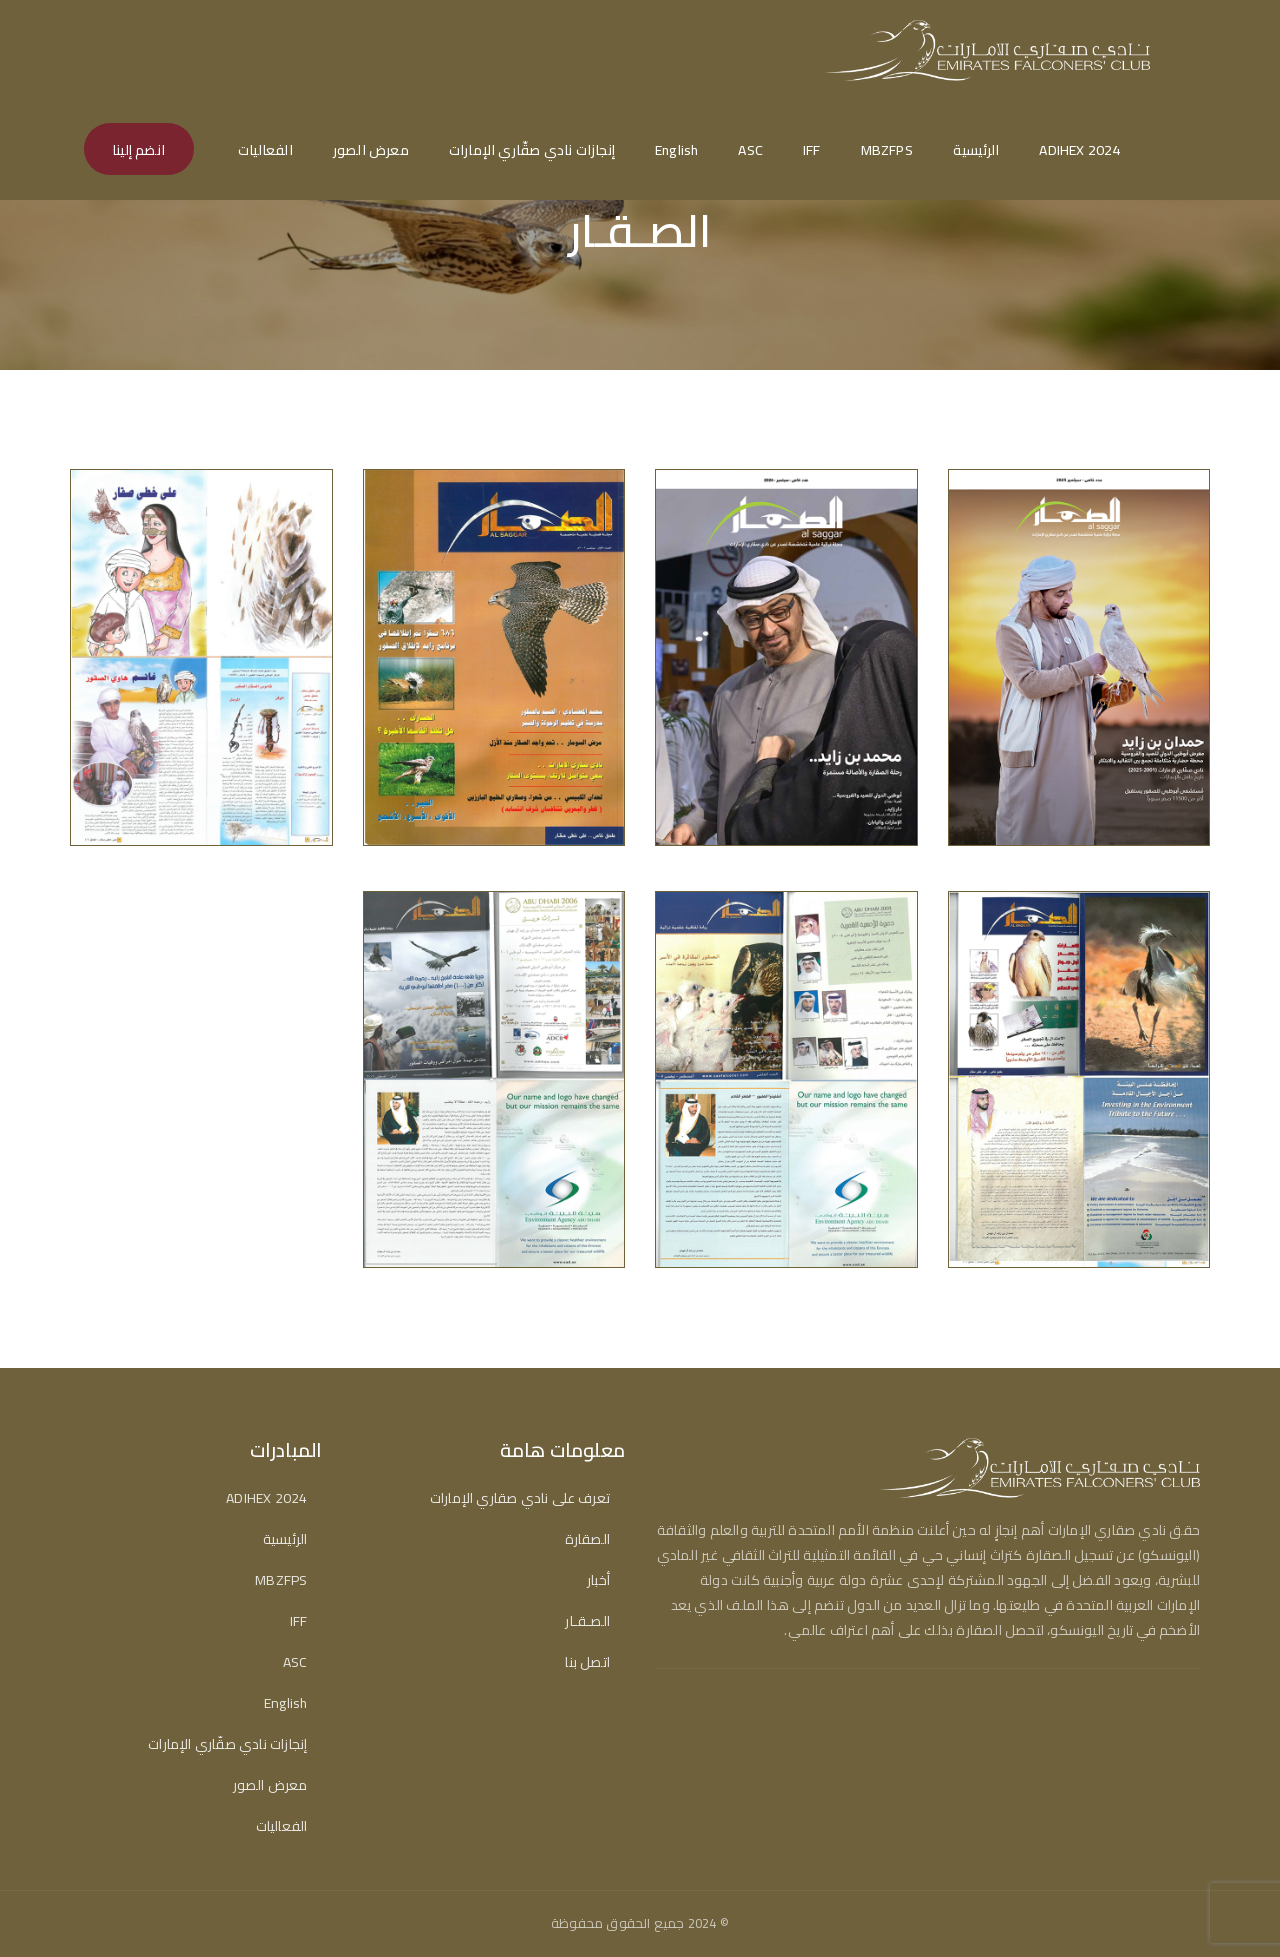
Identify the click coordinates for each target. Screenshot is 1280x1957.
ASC (750, 150)
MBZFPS (887, 150)
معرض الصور (371, 150)
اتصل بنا (587, 1662)
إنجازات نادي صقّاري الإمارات (532, 150)
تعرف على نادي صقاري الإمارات (520, 1498)
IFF (812, 150)
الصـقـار (587, 1621)
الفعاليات (265, 150)
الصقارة (587, 1539)
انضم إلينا (138, 150)
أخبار (598, 1580)
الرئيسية (976, 150)
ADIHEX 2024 (1079, 150)
